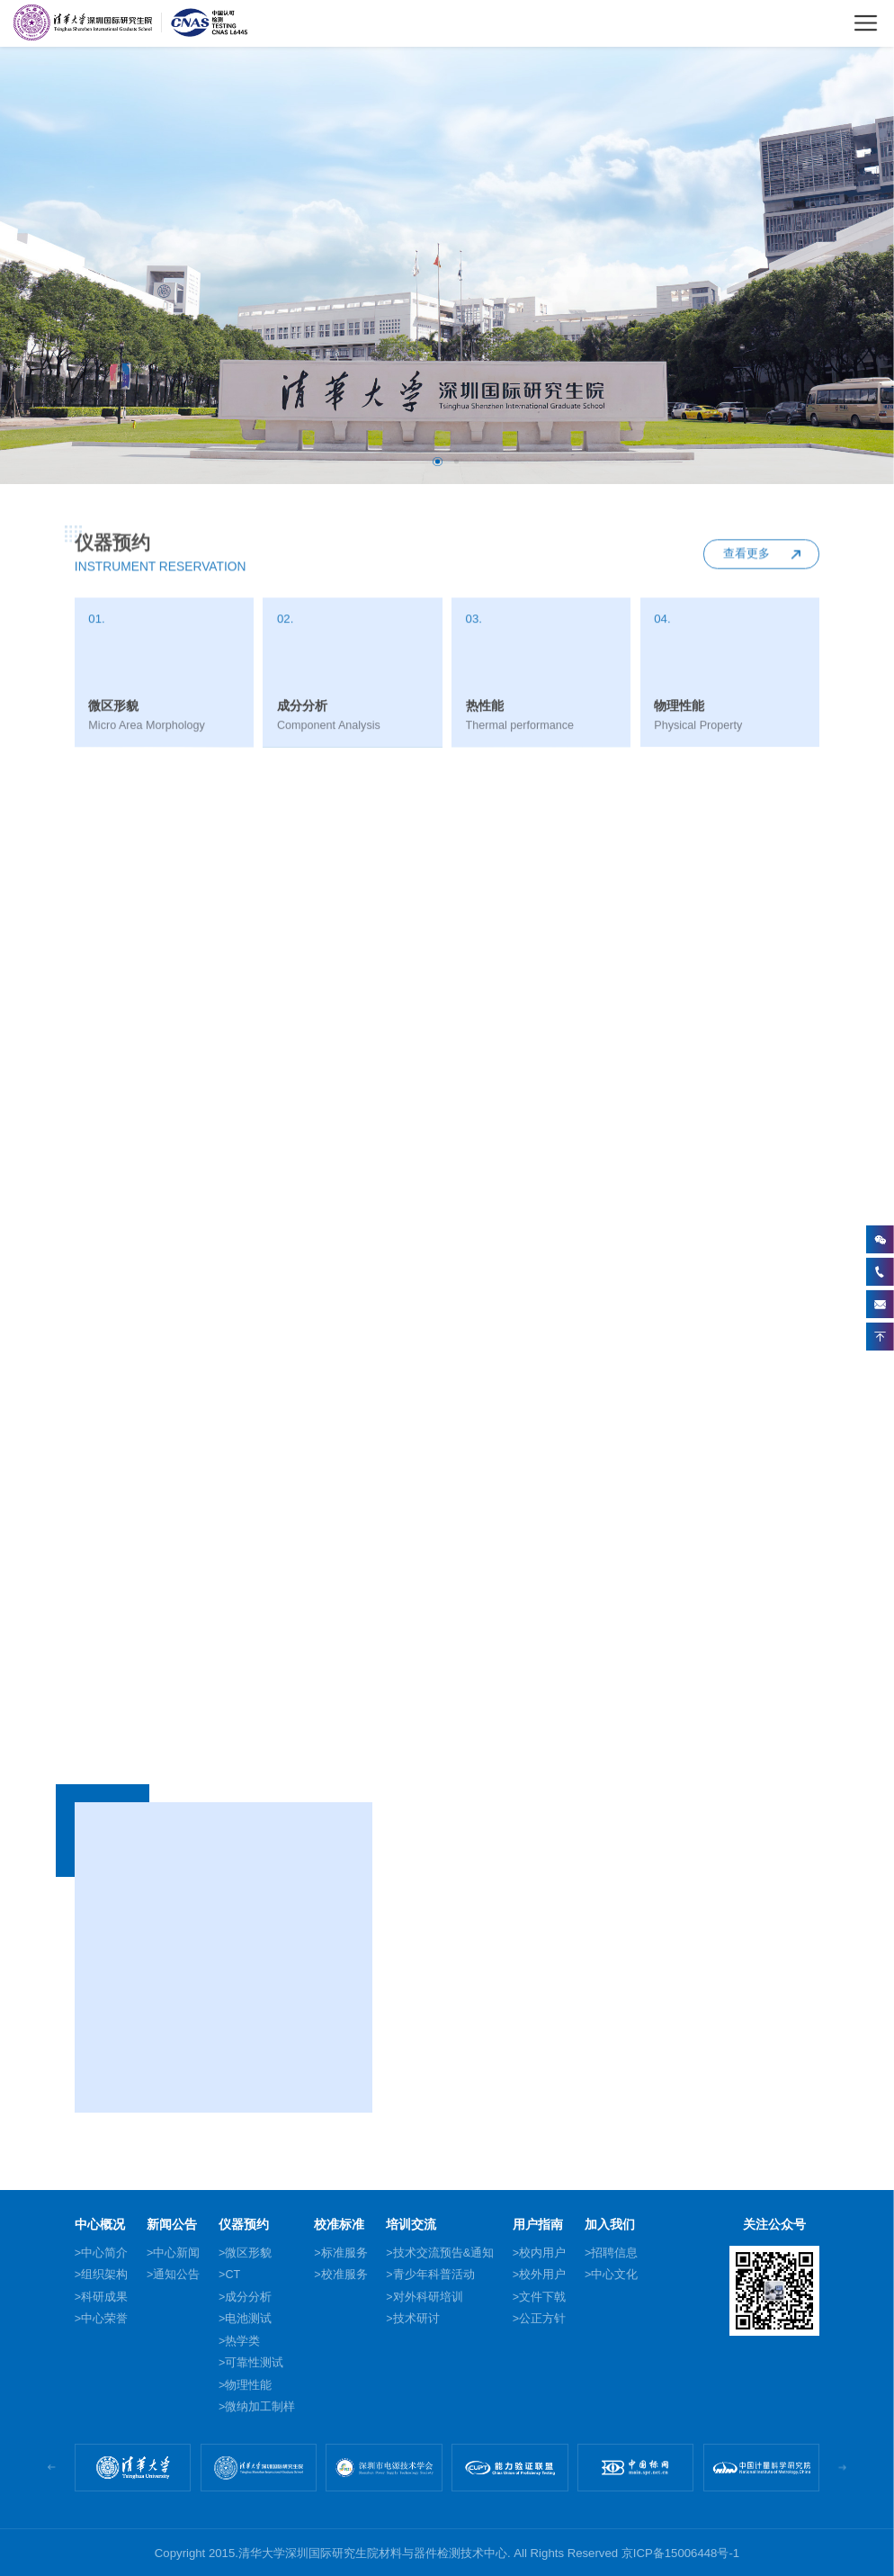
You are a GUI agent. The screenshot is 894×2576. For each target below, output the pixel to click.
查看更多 (745, 566)
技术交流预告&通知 (443, 2253)
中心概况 (100, 2224)
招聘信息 (614, 2253)
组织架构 (104, 2274)
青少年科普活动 (434, 2274)
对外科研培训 (428, 2297)
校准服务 (344, 2274)
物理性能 (248, 2385)
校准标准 (339, 2224)
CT (232, 2274)
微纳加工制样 (260, 2407)
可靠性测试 (254, 2362)
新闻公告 (172, 2224)
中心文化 (614, 2274)
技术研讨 (416, 2318)
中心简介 (104, 2253)
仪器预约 (244, 2224)
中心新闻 (176, 2253)
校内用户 (542, 2253)
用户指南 (538, 2224)
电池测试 (248, 2318)
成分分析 (248, 2297)
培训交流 (411, 2224)
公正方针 (542, 2318)
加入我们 (610, 2224)
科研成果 (104, 2297)
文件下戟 (542, 2297)
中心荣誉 (104, 2318)
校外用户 (542, 2274)
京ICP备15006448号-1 (680, 2553)
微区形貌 (248, 2253)
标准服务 (344, 2253)
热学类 (242, 2341)
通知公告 (176, 2274)
